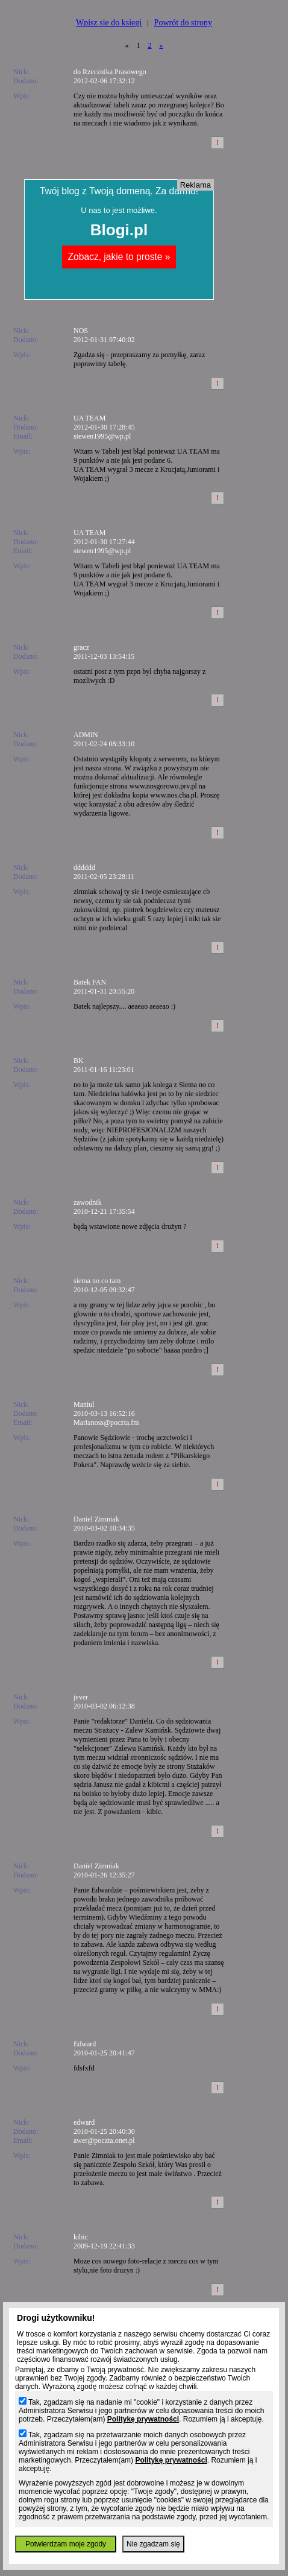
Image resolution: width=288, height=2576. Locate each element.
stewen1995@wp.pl (102, 436)
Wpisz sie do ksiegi (109, 22)
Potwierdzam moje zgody (65, 2544)
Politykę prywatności (143, 2419)
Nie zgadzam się (153, 2544)
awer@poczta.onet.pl (104, 2140)
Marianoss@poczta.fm (106, 1422)
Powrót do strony (183, 22)
